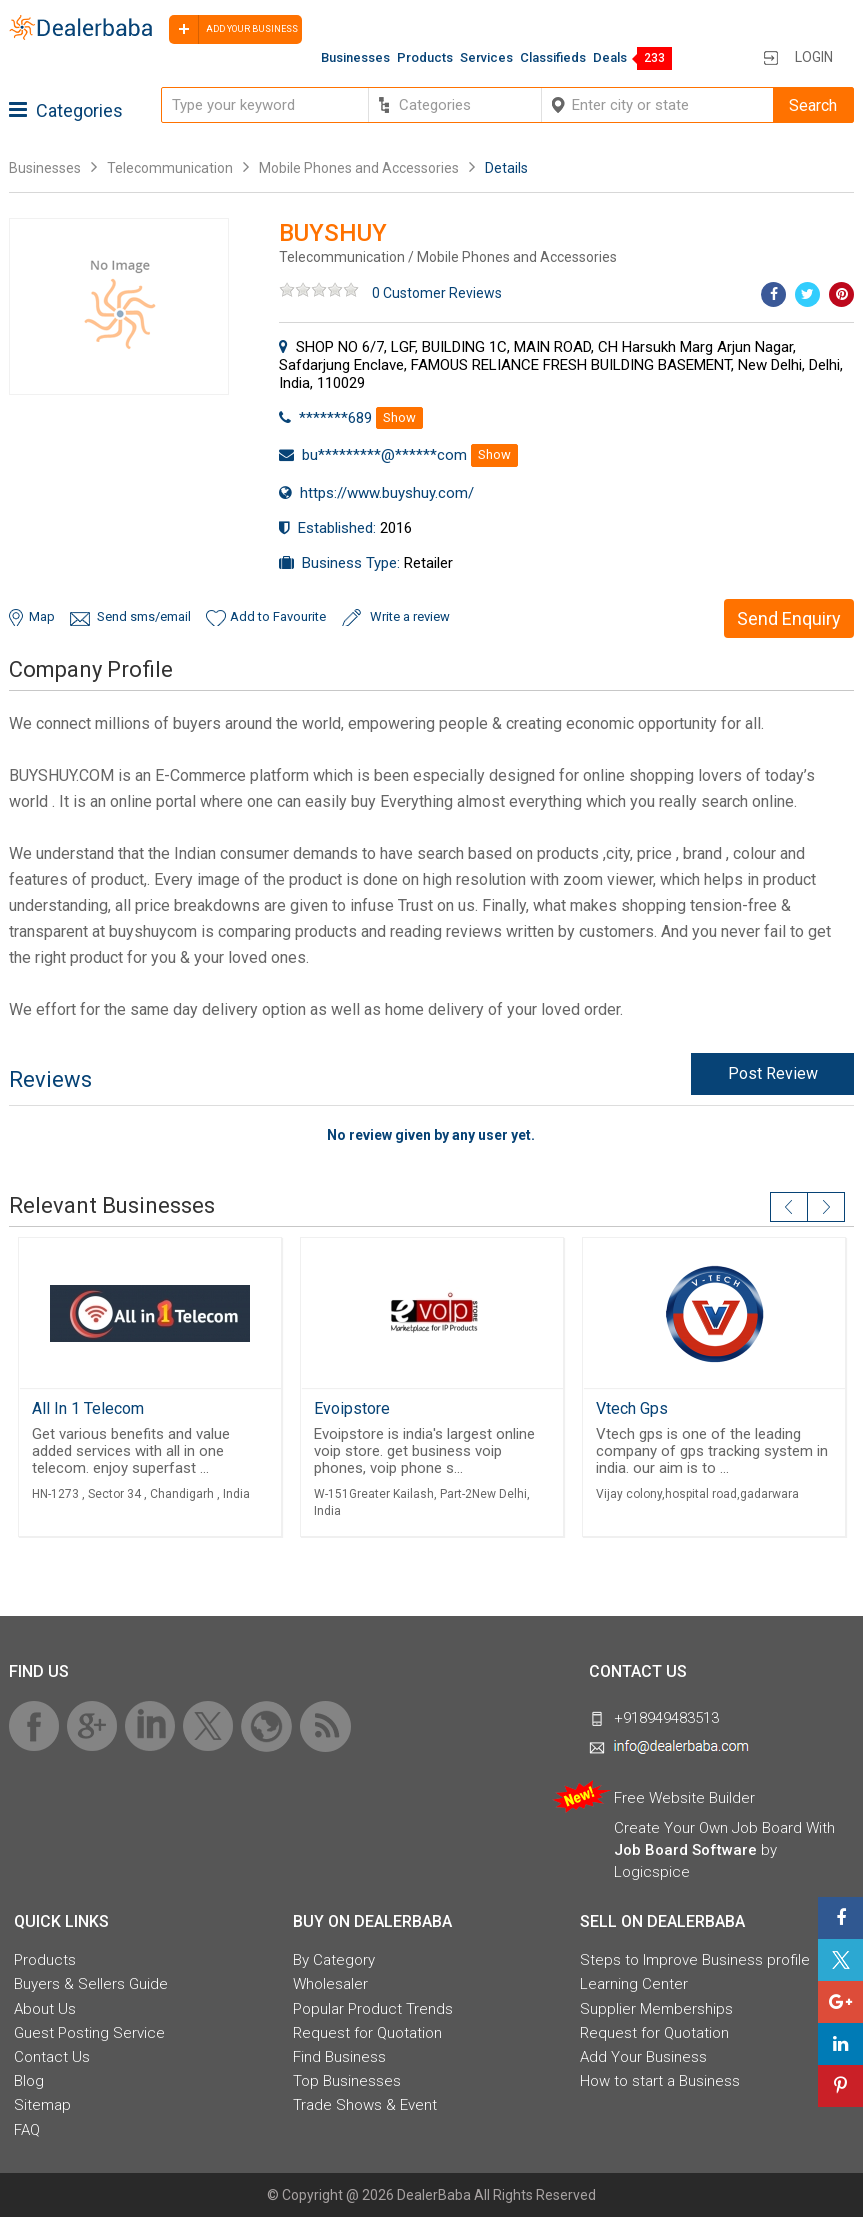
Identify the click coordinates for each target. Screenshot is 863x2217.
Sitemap (42, 2105)
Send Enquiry (789, 618)
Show (399, 417)
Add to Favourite (278, 616)
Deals (610, 57)
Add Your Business (643, 2057)
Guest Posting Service (89, 2033)
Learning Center (634, 1984)
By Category (334, 1960)
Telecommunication (170, 168)
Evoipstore (352, 1408)
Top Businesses (347, 2081)
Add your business (233, 29)
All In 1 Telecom (88, 1408)
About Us (45, 2009)
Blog (29, 2081)
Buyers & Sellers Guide (91, 1984)
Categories (66, 110)
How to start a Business (660, 2081)
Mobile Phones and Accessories (359, 168)
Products (425, 57)
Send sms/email (144, 616)
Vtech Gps (632, 1408)
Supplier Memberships (656, 2009)
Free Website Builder (684, 1798)
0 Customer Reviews (437, 293)
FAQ (27, 2130)
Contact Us (52, 2057)
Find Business (339, 2057)
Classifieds (553, 57)
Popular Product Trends (373, 2009)
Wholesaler (330, 1984)
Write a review (410, 616)
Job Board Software (685, 1850)
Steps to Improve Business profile (695, 1960)
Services (486, 57)
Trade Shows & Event (365, 2105)
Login (814, 57)
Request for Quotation (367, 2033)
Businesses (355, 57)
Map (42, 616)
